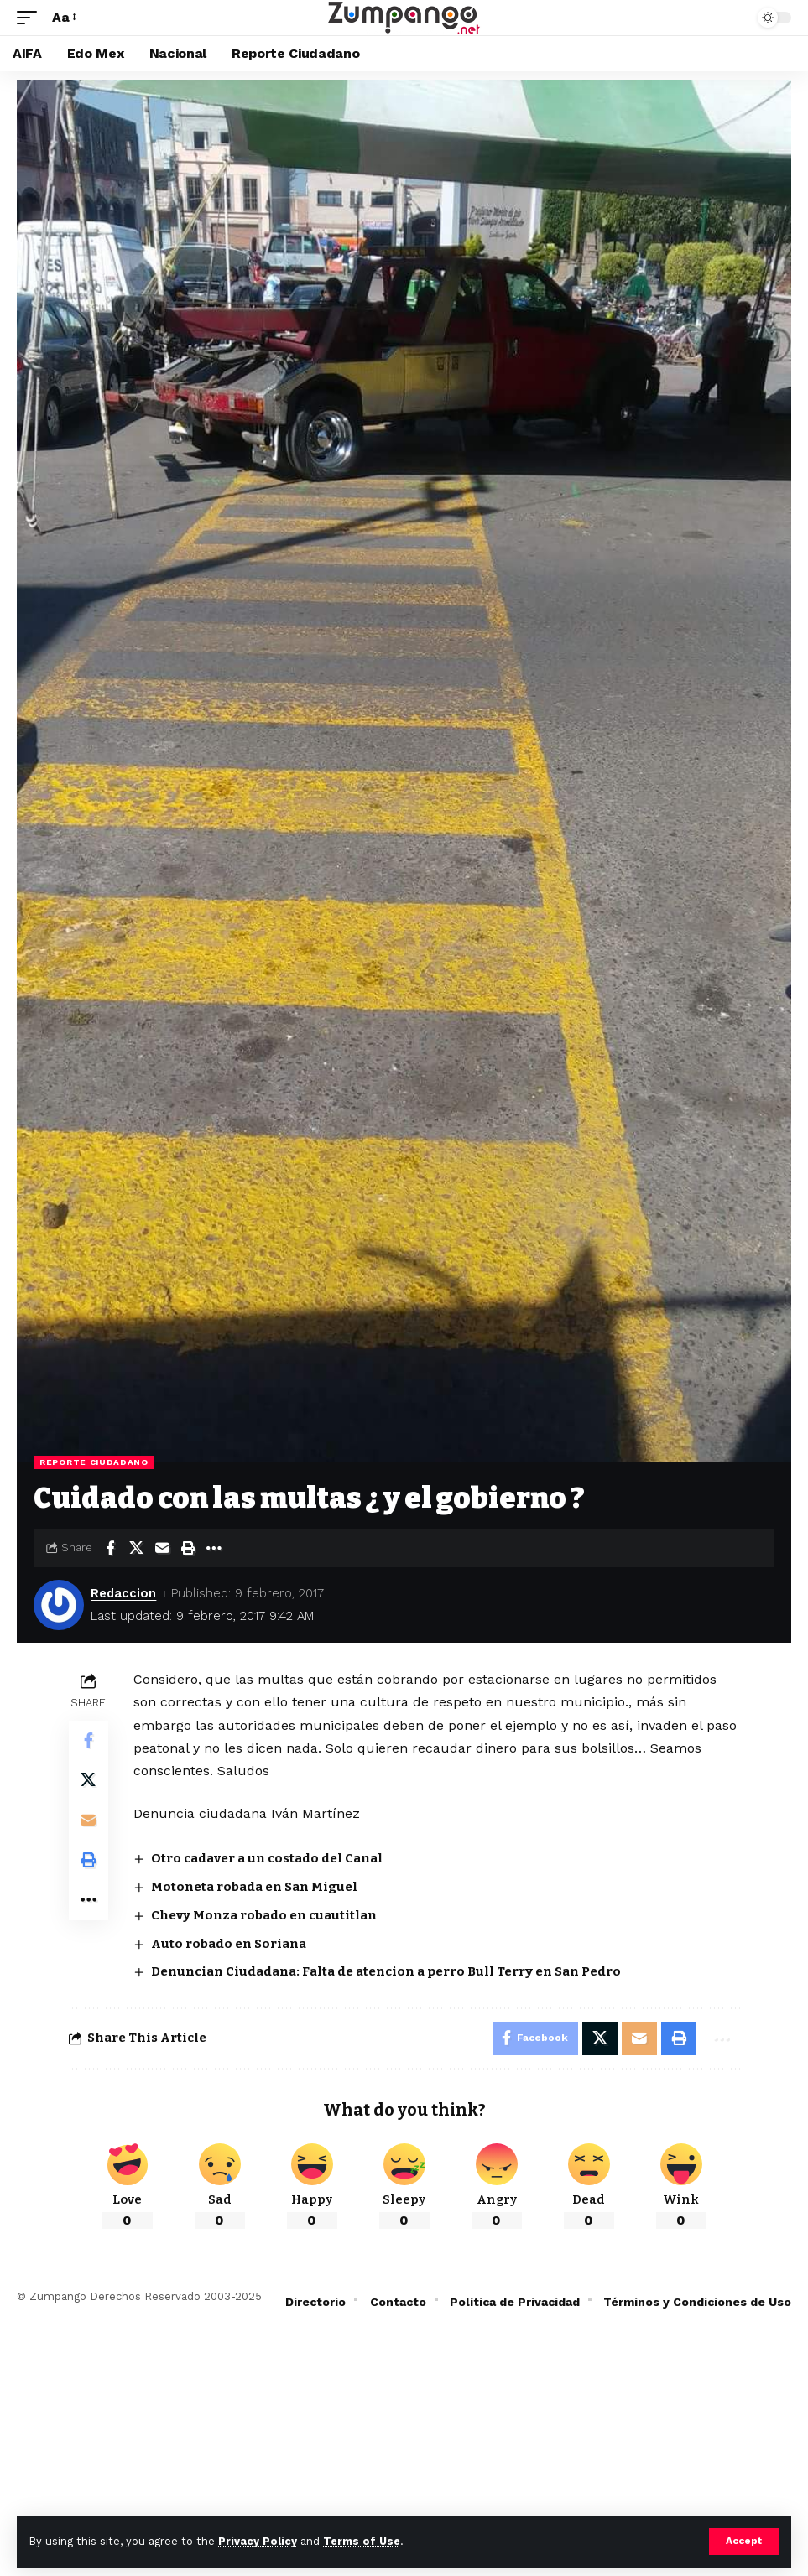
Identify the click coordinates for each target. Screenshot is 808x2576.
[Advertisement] (404, 2450)
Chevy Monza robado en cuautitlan (265, 1915)
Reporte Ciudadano (94, 1462)
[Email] (162, 1548)
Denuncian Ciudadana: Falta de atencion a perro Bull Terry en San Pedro (387, 1971)
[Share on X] (136, 1548)
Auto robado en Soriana (229, 1943)
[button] (744, 2541)
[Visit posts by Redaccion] (59, 1605)
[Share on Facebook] (110, 1548)
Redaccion (124, 1593)
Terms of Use (361, 2541)
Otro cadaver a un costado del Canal (267, 1858)
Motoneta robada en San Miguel (255, 1886)
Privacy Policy (257, 2541)
